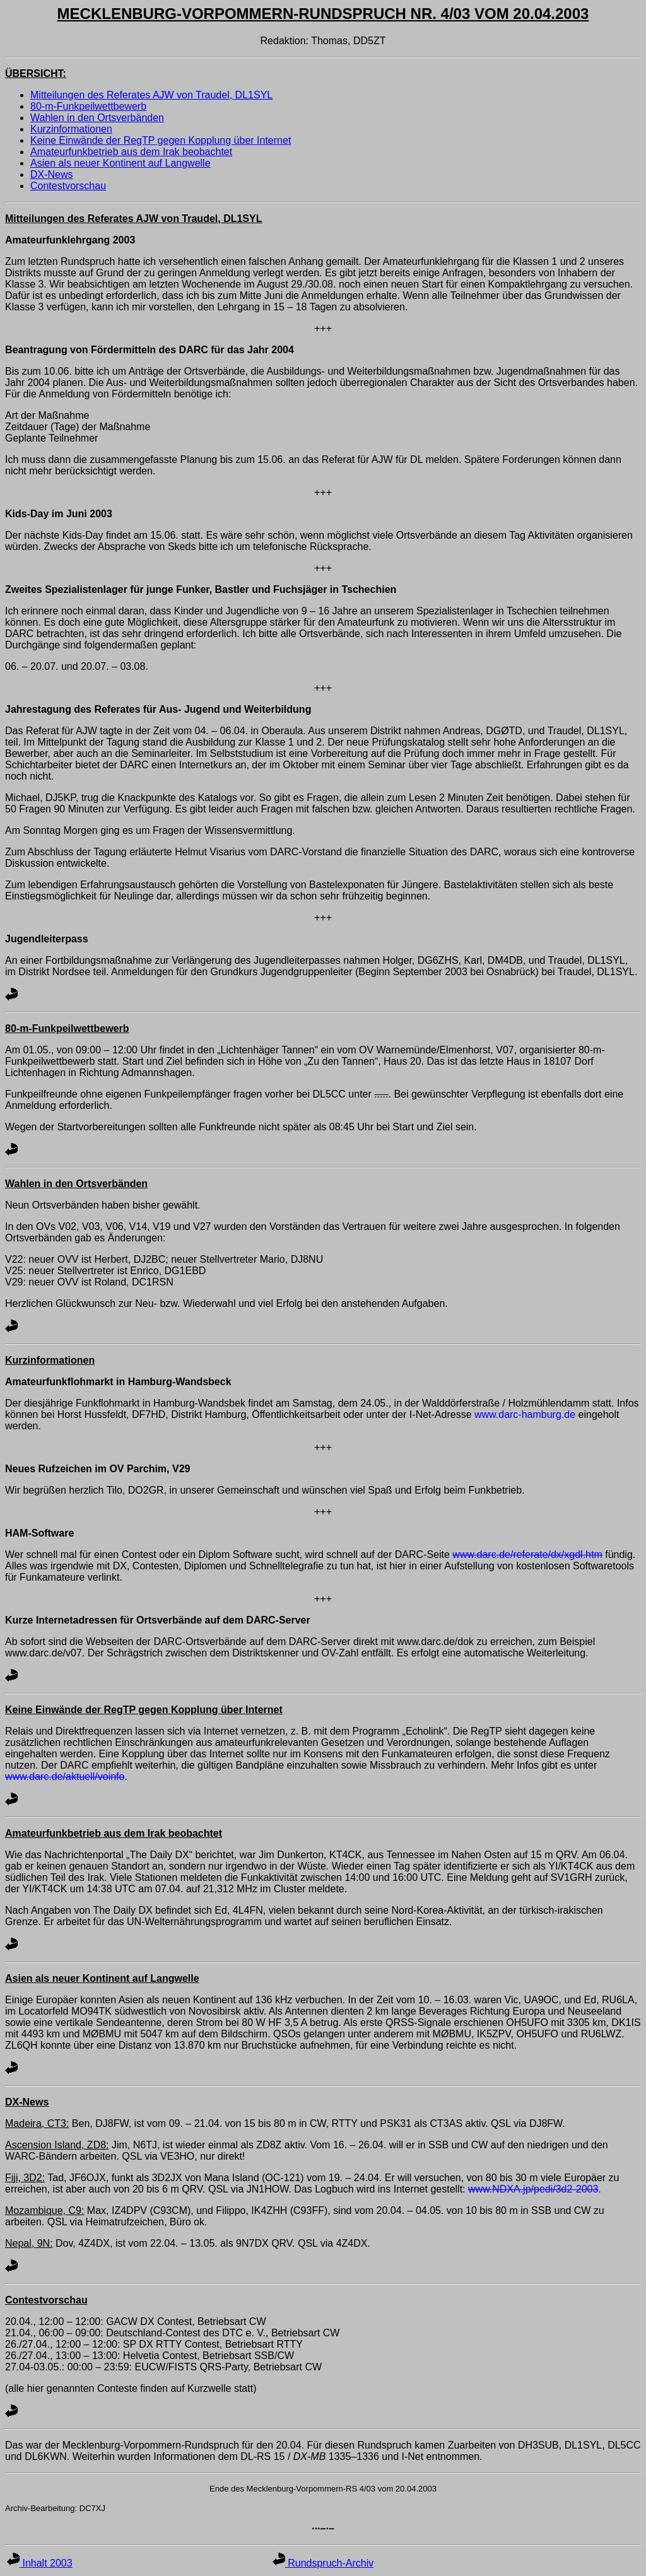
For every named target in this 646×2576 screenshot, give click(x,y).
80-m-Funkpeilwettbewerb (88, 106)
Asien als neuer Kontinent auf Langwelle (120, 163)
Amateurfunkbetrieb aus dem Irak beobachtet (131, 151)
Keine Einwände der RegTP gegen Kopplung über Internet (160, 140)
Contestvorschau (68, 185)
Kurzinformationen (71, 129)
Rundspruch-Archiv (323, 2563)
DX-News (51, 174)
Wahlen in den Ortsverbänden (97, 117)
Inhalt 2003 (40, 2563)
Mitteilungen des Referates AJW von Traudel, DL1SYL (151, 95)
